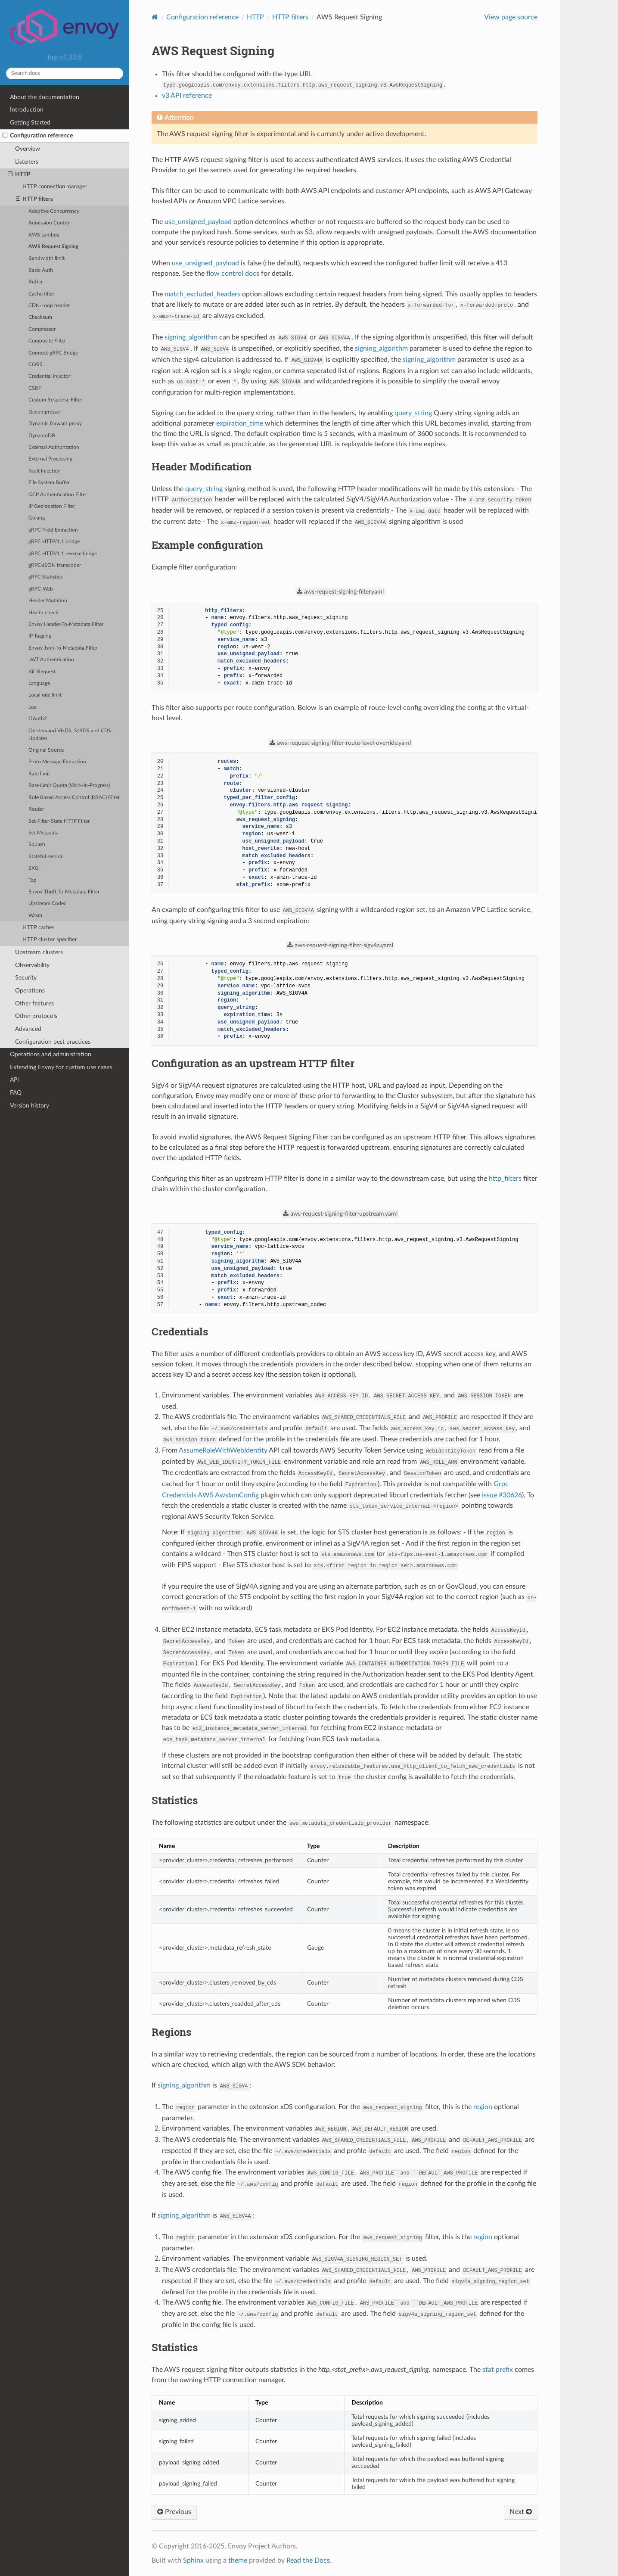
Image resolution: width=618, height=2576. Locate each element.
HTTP (19, 174)
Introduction (26, 109)
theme (237, 2560)
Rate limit (39, 774)
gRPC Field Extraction (53, 530)
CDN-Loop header (49, 305)
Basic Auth (40, 270)
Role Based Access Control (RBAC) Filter (74, 797)
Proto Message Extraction (57, 761)
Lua (32, 707)
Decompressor (44, 412)
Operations (30, 990)
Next (520, 2511)
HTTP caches (38, 927)
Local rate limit (45, 695)
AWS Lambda (43, 235)
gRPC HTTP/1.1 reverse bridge (62, 553)
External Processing (50, 459)
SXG (33, 868)
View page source (510, 17)
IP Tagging (39, 636)
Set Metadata (43, 833)
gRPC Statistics (45, 577)
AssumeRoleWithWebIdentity (223, 1450)
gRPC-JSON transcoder (54, 565)
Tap (32, 880)
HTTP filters (34, 199)
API (14, 1079)
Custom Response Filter (55, 400)
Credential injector (49, 376)
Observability (32, 965)
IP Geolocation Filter (51, 506)
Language (39, 683)
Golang (36, 518)
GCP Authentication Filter (57, 494)
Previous (174, 2511)
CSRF (34, 388)
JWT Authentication (51, 659)
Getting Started (30, 122)
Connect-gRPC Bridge (53, 353)
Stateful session (46, 856)
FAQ (16, 1092)
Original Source (46, 750)
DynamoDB (41, 435)
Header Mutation (47, 600)
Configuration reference (38, 136)
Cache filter (41, 294)
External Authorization (53, 447)
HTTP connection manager (54, 187)
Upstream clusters (39, 952)
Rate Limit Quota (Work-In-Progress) (69, 785)
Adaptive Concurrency (53, 211)
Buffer (35, 282)
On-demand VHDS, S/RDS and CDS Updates (69, 734)
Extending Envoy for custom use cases (61, 1067)
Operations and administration (50, 1054)
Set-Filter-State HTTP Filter (59, 821)
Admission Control (49, 223)
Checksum (40, 317)
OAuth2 (37, 718)
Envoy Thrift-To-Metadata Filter (63, 892)
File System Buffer (49, 482)
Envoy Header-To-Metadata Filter (65, 624)
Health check (43, 612)
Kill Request (42, 671)
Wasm (35, 915)
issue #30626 (502, 1495)
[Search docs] (65, 73)
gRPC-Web (40, 589)
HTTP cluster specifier (49, 940)
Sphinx (193, 2560)
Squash (36, 844)
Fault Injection (44, 471)
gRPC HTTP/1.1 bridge (54, 541)
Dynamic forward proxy (55, 423)
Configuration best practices (52, 1042)
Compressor (42, 329)
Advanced (28, 1029)
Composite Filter (47, 341)
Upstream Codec (47, 903)
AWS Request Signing (53, 246)
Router (36, 809)
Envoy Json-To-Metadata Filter (62, 648)
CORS (35, 364)
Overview (27, 149)
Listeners (26, 162)
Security (26, 977)
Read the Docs (308, 2560)
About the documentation (44, 97)
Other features (34, 1003)
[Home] (155, 17)
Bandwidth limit (46, 258)
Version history (29, 1105)
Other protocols (36, 1016)
